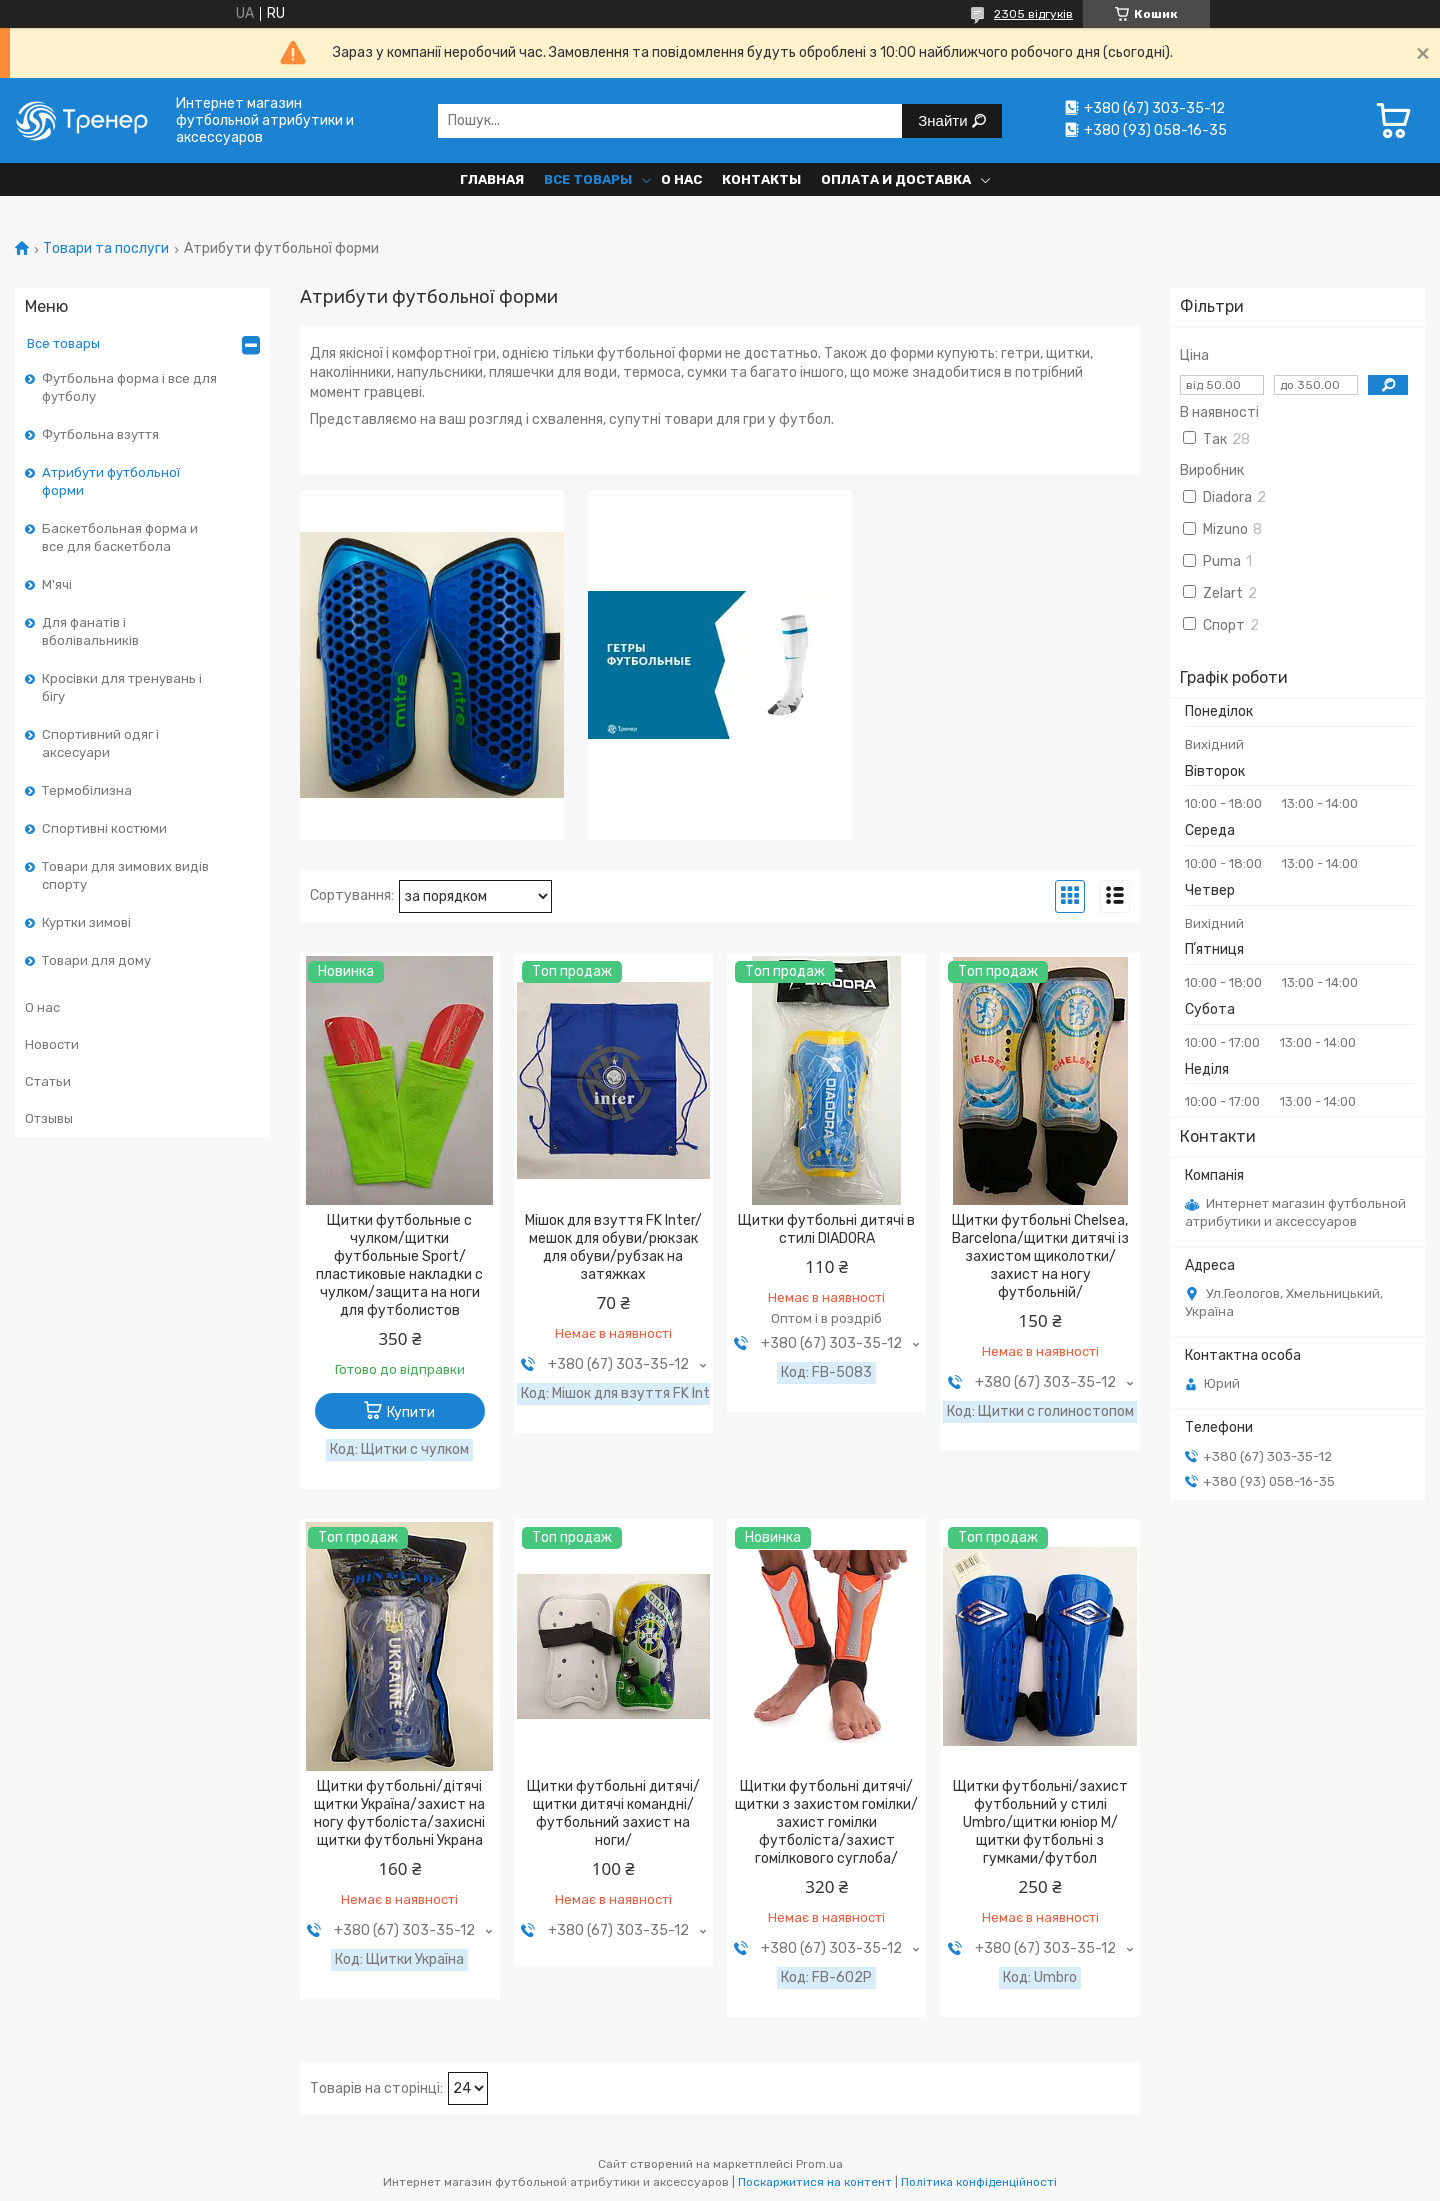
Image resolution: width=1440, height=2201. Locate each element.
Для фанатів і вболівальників (90, 631)
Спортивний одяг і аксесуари (100, 743)
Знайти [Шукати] (944, 120)
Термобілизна (87, 790)
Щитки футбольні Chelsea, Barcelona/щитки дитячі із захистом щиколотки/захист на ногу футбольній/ (1040, 1256)
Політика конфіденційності (979, 2182)
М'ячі (57, 584)
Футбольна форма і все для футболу (129, 387)
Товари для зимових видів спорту (125, 875)
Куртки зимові (86, 922)
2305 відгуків (1033, 14)
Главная (492, 179)
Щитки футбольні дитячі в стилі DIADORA (826, 1229)
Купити (411, 1412)
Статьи (48, 1081)
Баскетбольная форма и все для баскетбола (120, 537)
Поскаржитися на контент (815, 2182)
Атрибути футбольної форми (111, 481)
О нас (681, 179)
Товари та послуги (106, 249)
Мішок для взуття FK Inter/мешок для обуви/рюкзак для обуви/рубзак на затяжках (613, 1247)
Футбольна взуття (100, 434)
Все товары (588, 179)
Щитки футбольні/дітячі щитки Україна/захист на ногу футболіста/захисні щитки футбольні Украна (399, 1813)
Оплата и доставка (896, 179)
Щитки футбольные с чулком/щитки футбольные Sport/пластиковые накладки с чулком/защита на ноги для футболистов (399, 1265)
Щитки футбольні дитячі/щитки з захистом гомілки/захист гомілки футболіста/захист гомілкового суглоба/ (826, 1822)
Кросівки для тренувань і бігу (122, 687)
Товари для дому (96, 960)
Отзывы (49, 1118)
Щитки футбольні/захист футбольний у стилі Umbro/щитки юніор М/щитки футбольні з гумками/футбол (1040, 1822)
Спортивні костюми (104, 828)
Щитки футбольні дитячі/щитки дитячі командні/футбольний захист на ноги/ (613, 1813)
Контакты (761, 179)
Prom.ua (819, 2164)
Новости (52, 1044)
